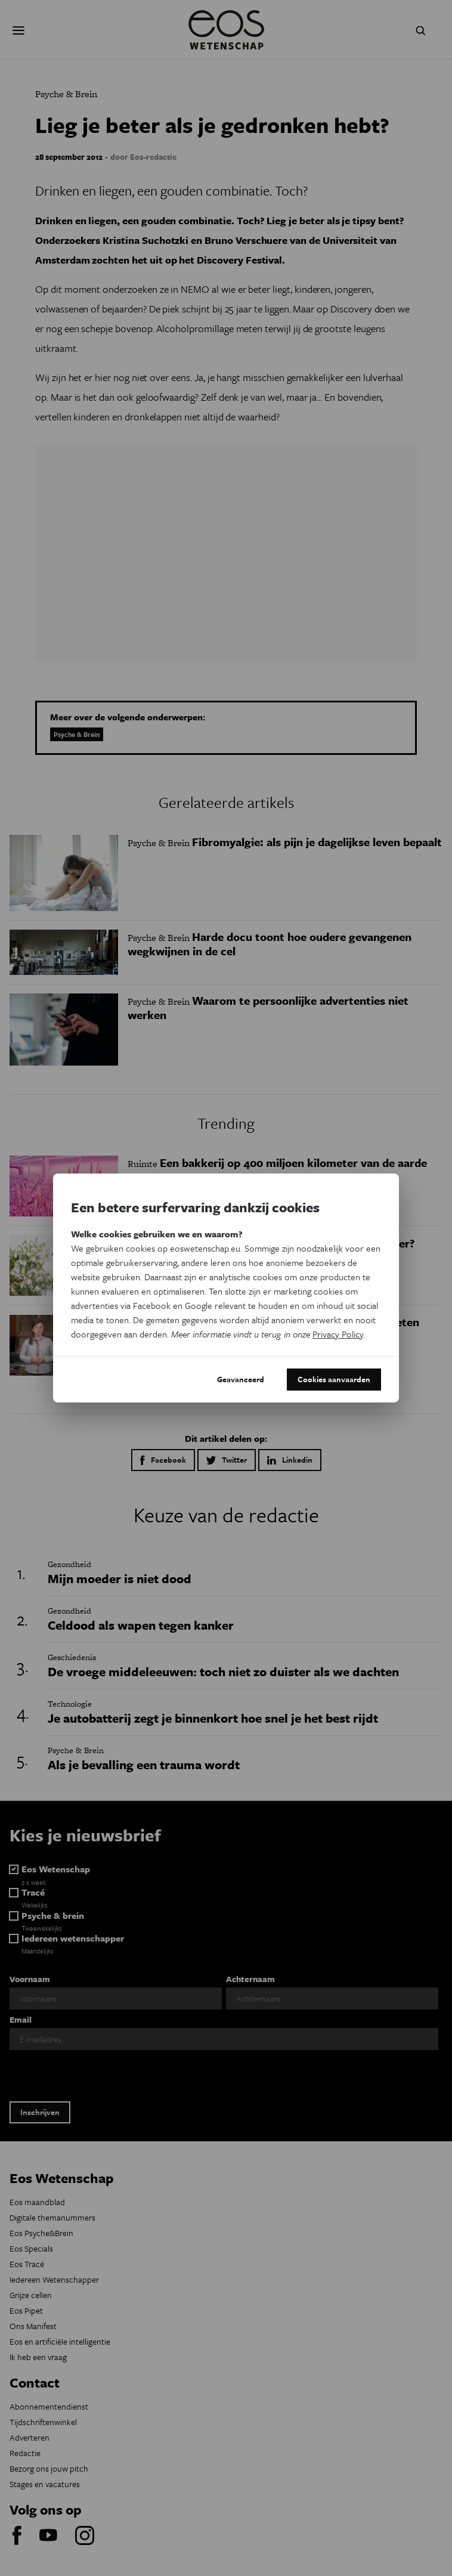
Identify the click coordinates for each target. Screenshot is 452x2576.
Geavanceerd (240, 1379)
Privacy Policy (337, 1333)
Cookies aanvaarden (334, 1379)
